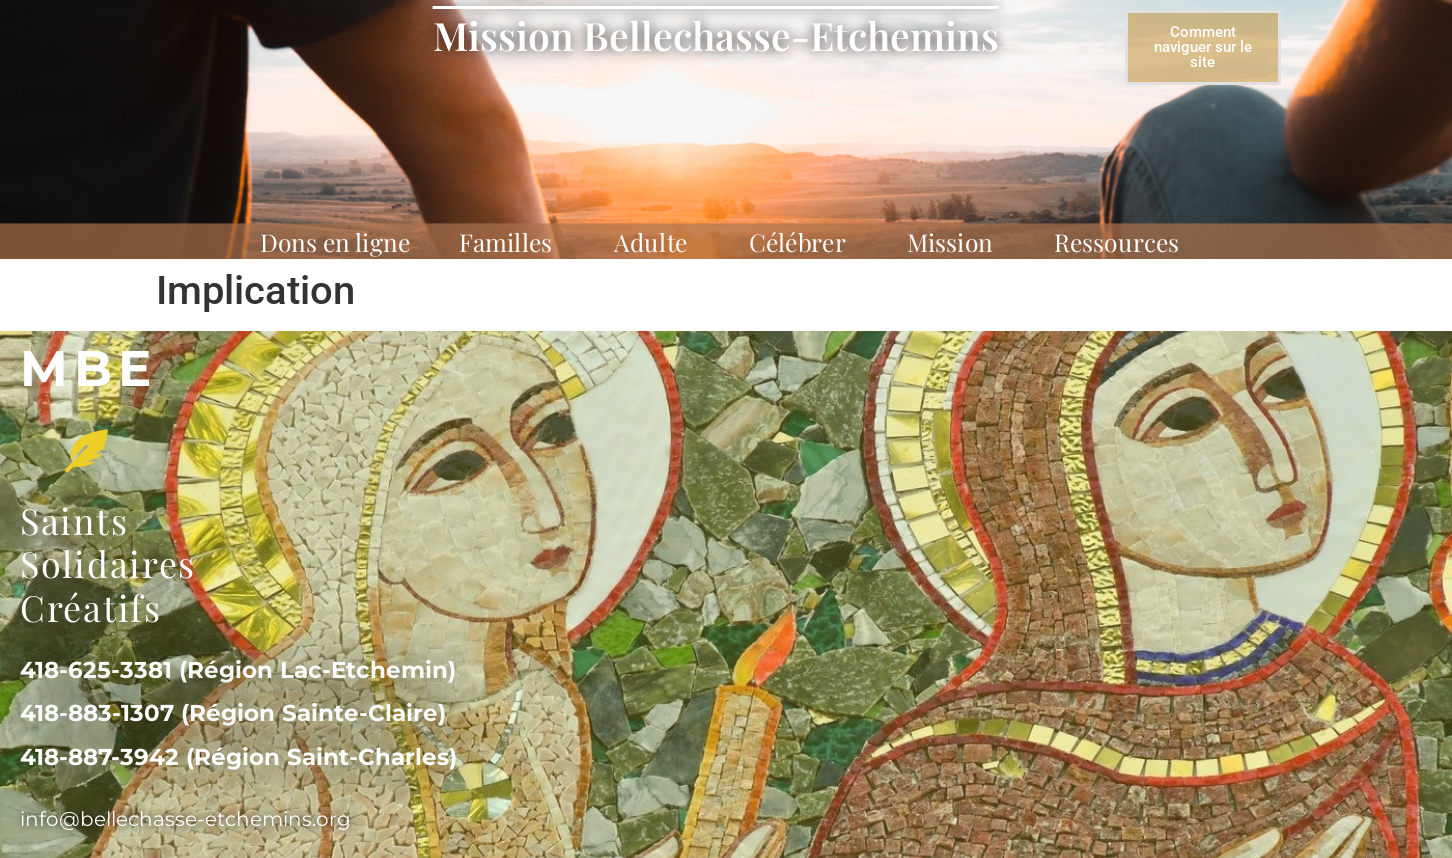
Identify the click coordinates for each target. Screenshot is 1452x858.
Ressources (1122, 241)
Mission (956, 241)
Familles (511, 241)
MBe (89, 368)
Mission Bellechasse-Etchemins (716, 35)
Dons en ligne (335, 241)
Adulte (657, 241)
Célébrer (803, 241)
